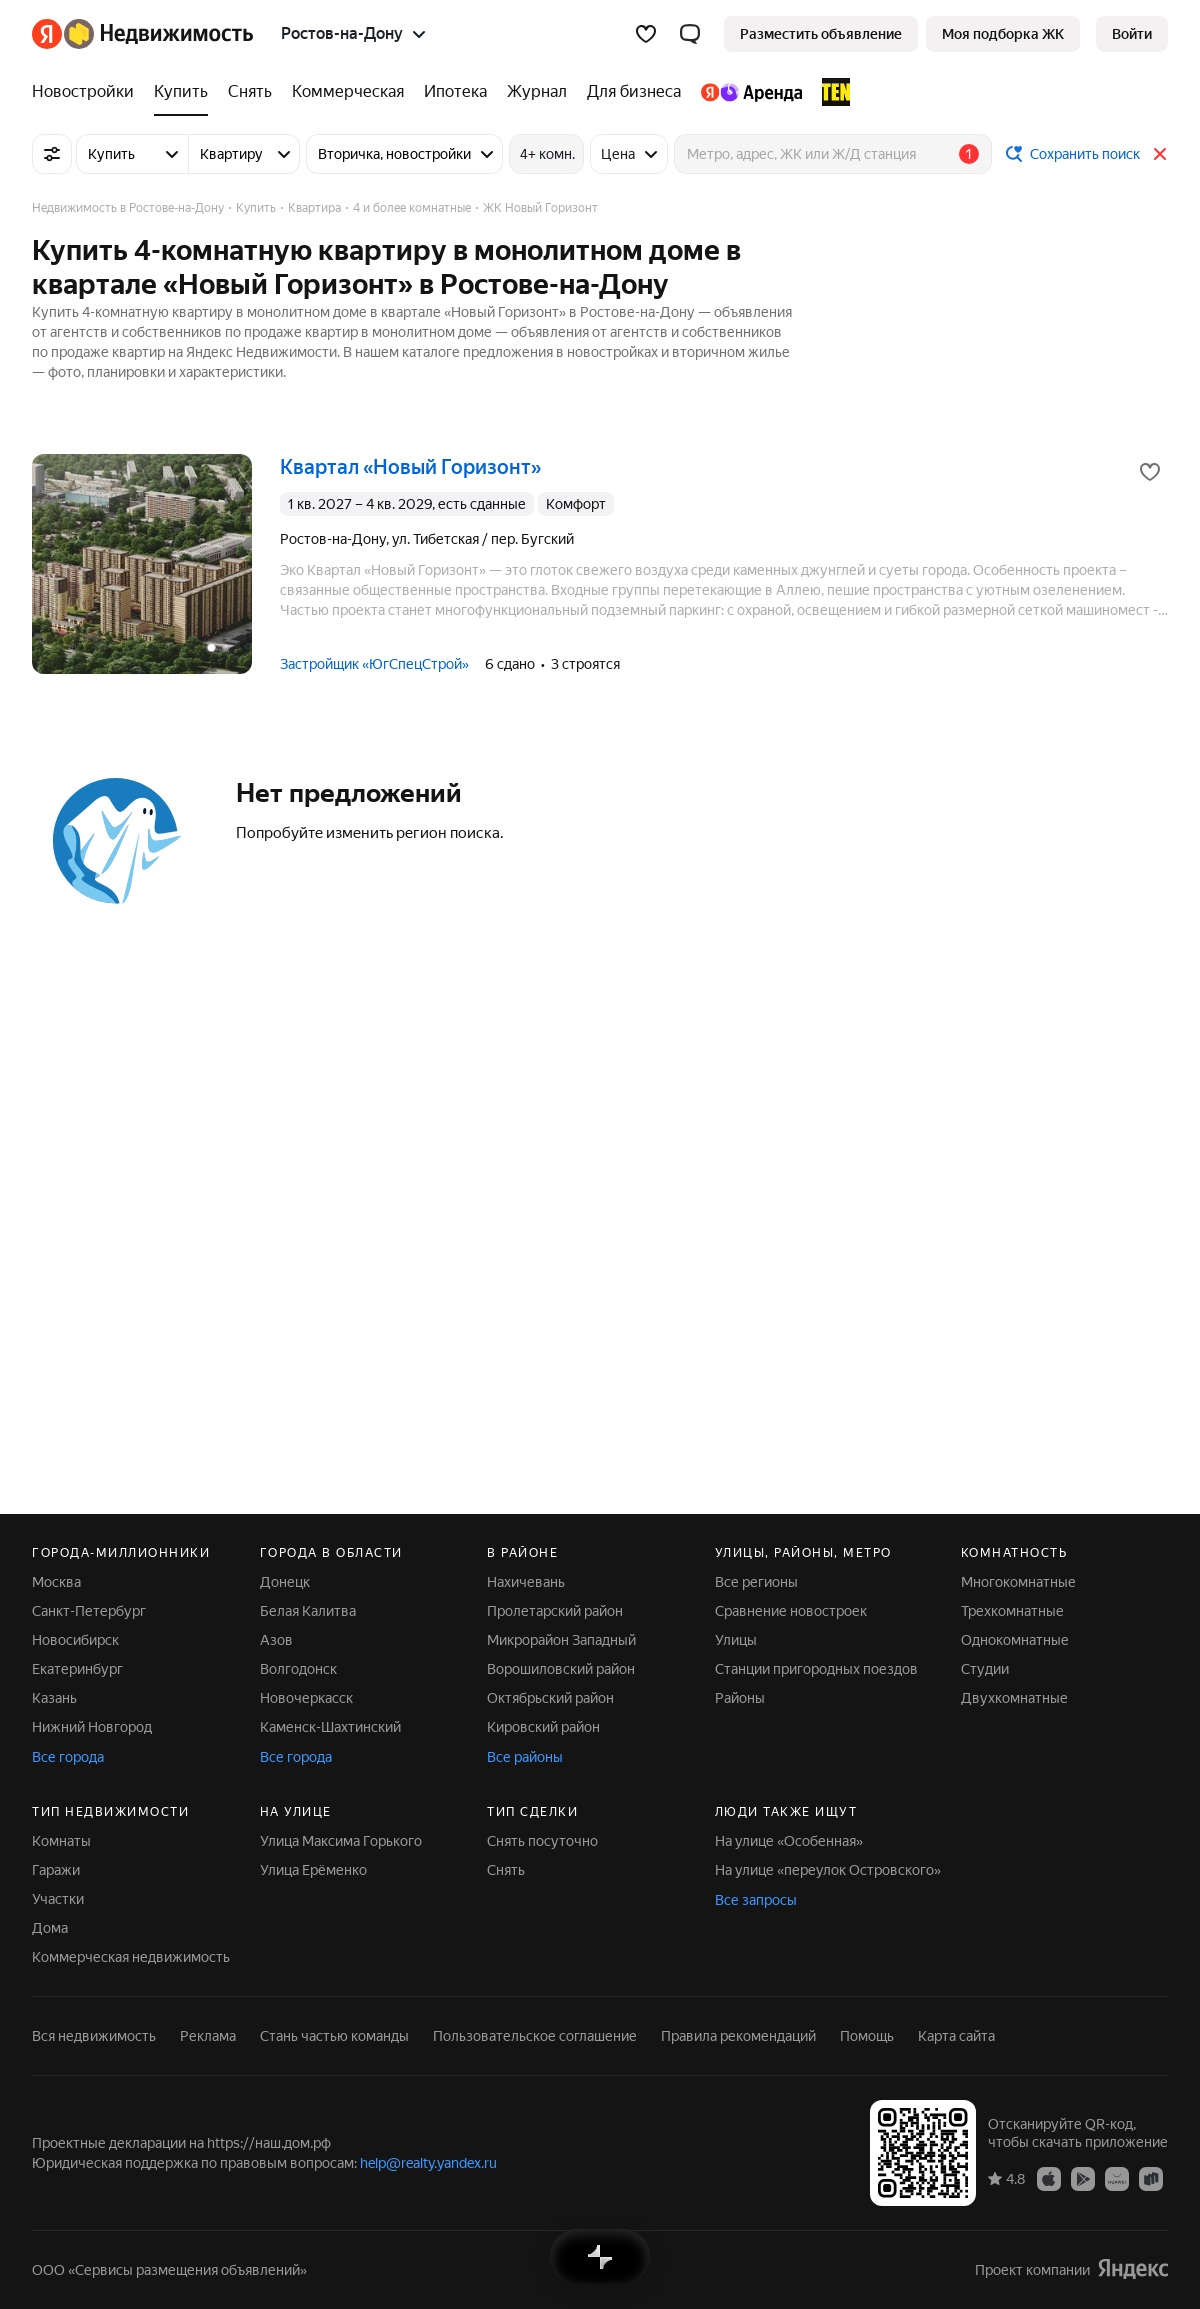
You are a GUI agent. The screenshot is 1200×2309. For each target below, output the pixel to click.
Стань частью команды (334, 2036)
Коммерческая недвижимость (131, 1957)
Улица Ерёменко (313, 1870)
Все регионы (756, 1582)
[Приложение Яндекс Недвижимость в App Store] (1049, 2178)
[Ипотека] (455, 92)
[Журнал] (537, 92)
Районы (740, 1698)
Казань (54, 1698)
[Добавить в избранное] (1150, 472)
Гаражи (56, 1870)
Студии (985, 1669)
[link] (1132, 34)
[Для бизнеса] (634, 92)
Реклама (208, 2036)
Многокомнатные (1018, 1582)
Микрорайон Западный (561, 1640)
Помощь (867, 2036)
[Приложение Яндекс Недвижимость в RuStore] (1151, 2178)
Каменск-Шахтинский (330, 1727)
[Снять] (250, 92)
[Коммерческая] (348, 92)
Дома (50, 1928)
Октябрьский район (550, 1698)
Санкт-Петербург (89, 1611)
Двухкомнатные (1014, 1698)
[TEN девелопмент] (831, 92)
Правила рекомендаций (738, 2036)
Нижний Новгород (92, 1727)
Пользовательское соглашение (535, 2036)
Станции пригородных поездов (816, 1669)
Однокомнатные (1015, 1640)
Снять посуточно (542, 1841)
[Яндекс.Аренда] (751, 92)
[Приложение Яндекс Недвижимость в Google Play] (1083, 2178)
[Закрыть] (1160, 154)
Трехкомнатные (1012, 1611)
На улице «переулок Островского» (828, 1870)
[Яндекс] (47, 34)
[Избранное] (646, 34)
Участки (58, 1899)
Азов (276, 1640)
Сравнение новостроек (791, 1611)
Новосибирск (75, 1640)
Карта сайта (956, 2036)
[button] (690, 34)
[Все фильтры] (52, 154)
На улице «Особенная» (789, 1841)
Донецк (285, 1582)
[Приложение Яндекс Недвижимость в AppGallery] (1117, 2178)
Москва (56, 1582)
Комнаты (61, 1841)
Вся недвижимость (94, 2036)
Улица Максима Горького (341, 1841)
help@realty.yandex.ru (428, 2163)
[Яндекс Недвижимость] (158, 34)
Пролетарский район (555, 1611)
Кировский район (543, 1727)
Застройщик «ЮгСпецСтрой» (374, 664)
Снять (506, 1870)
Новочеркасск (306, 1698)
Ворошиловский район (561, 1669)
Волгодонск (298, 1669)
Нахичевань (526, 1582)
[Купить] (181, 92)
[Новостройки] (88, 92)
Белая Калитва (308, 1611)
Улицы (736, 1640)
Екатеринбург (77, 1669)
